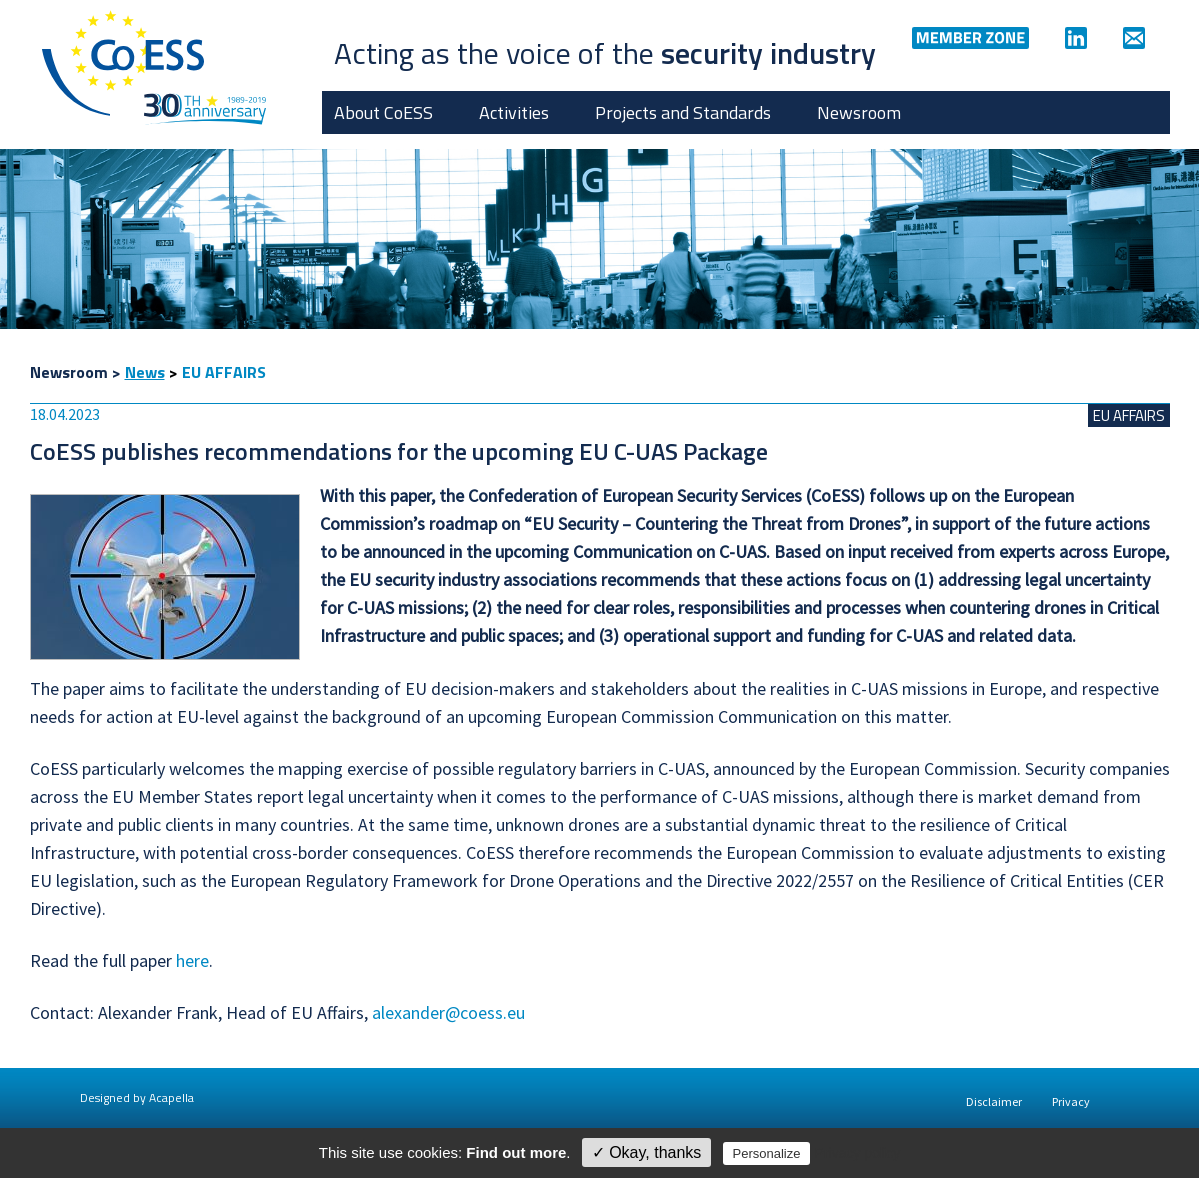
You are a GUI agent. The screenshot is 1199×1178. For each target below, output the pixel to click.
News (145, 372)
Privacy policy (858, 1153)
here (192, 960)
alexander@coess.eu (448, 1012)
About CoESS (383, 112)
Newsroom (859, 112)
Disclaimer (994, 1101)
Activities (514, 112)
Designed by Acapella (137, 1097)
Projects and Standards (683, 112)
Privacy (1071, 1101)
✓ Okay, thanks (647, 1152)
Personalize (767, 1153)
